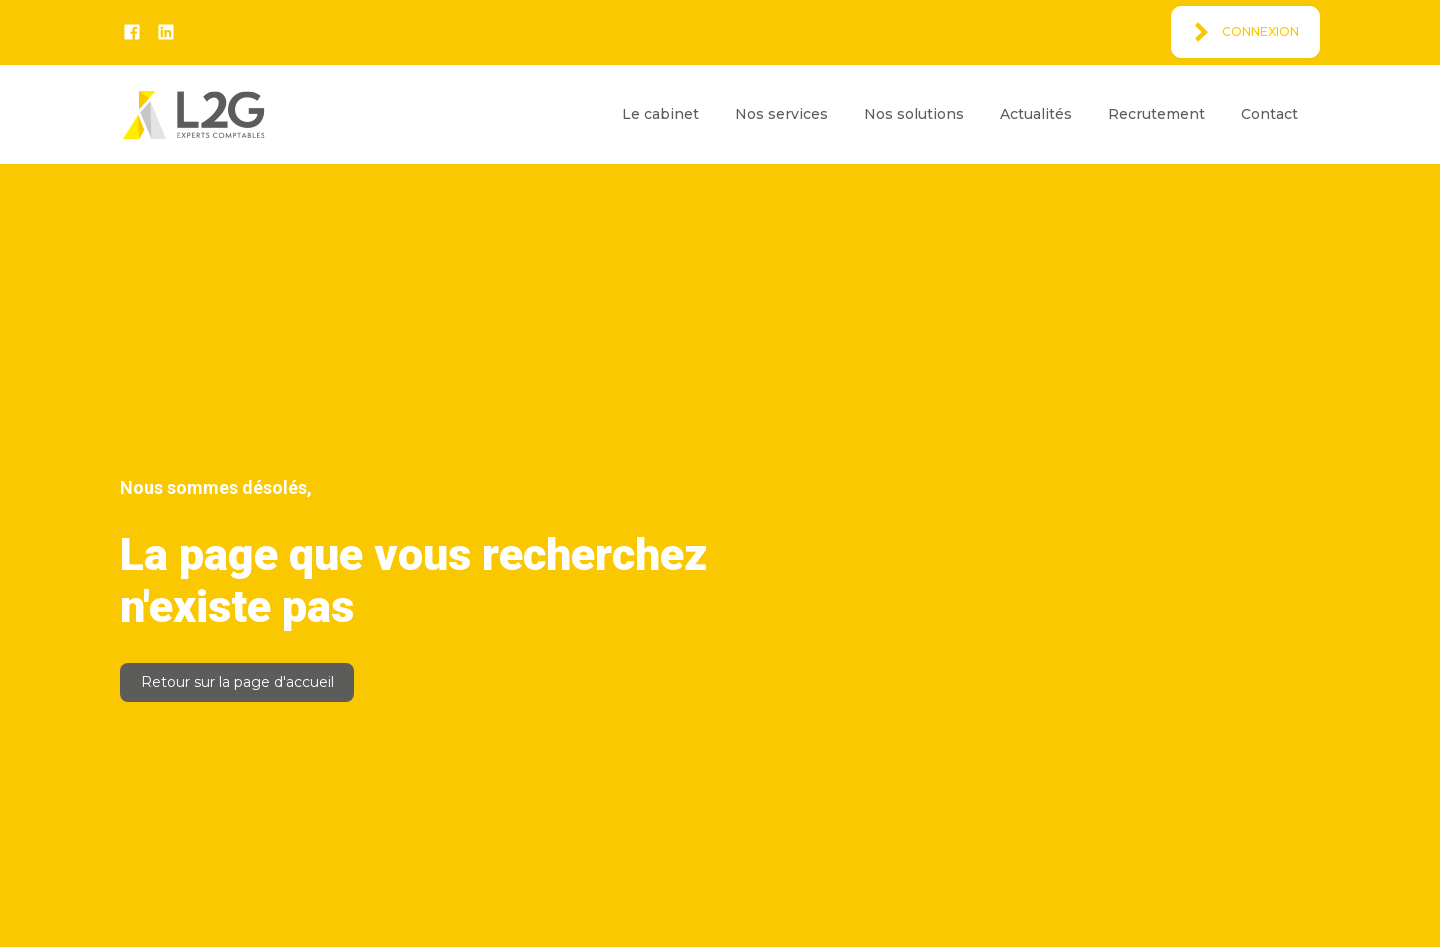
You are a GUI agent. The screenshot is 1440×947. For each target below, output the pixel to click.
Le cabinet (660, 114)
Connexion (1260, 31)
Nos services (781, 114)
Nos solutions (914, 114)
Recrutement (1156, 114)
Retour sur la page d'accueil (237, 682)
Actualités (1036, 114)
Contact (1269, 114)
